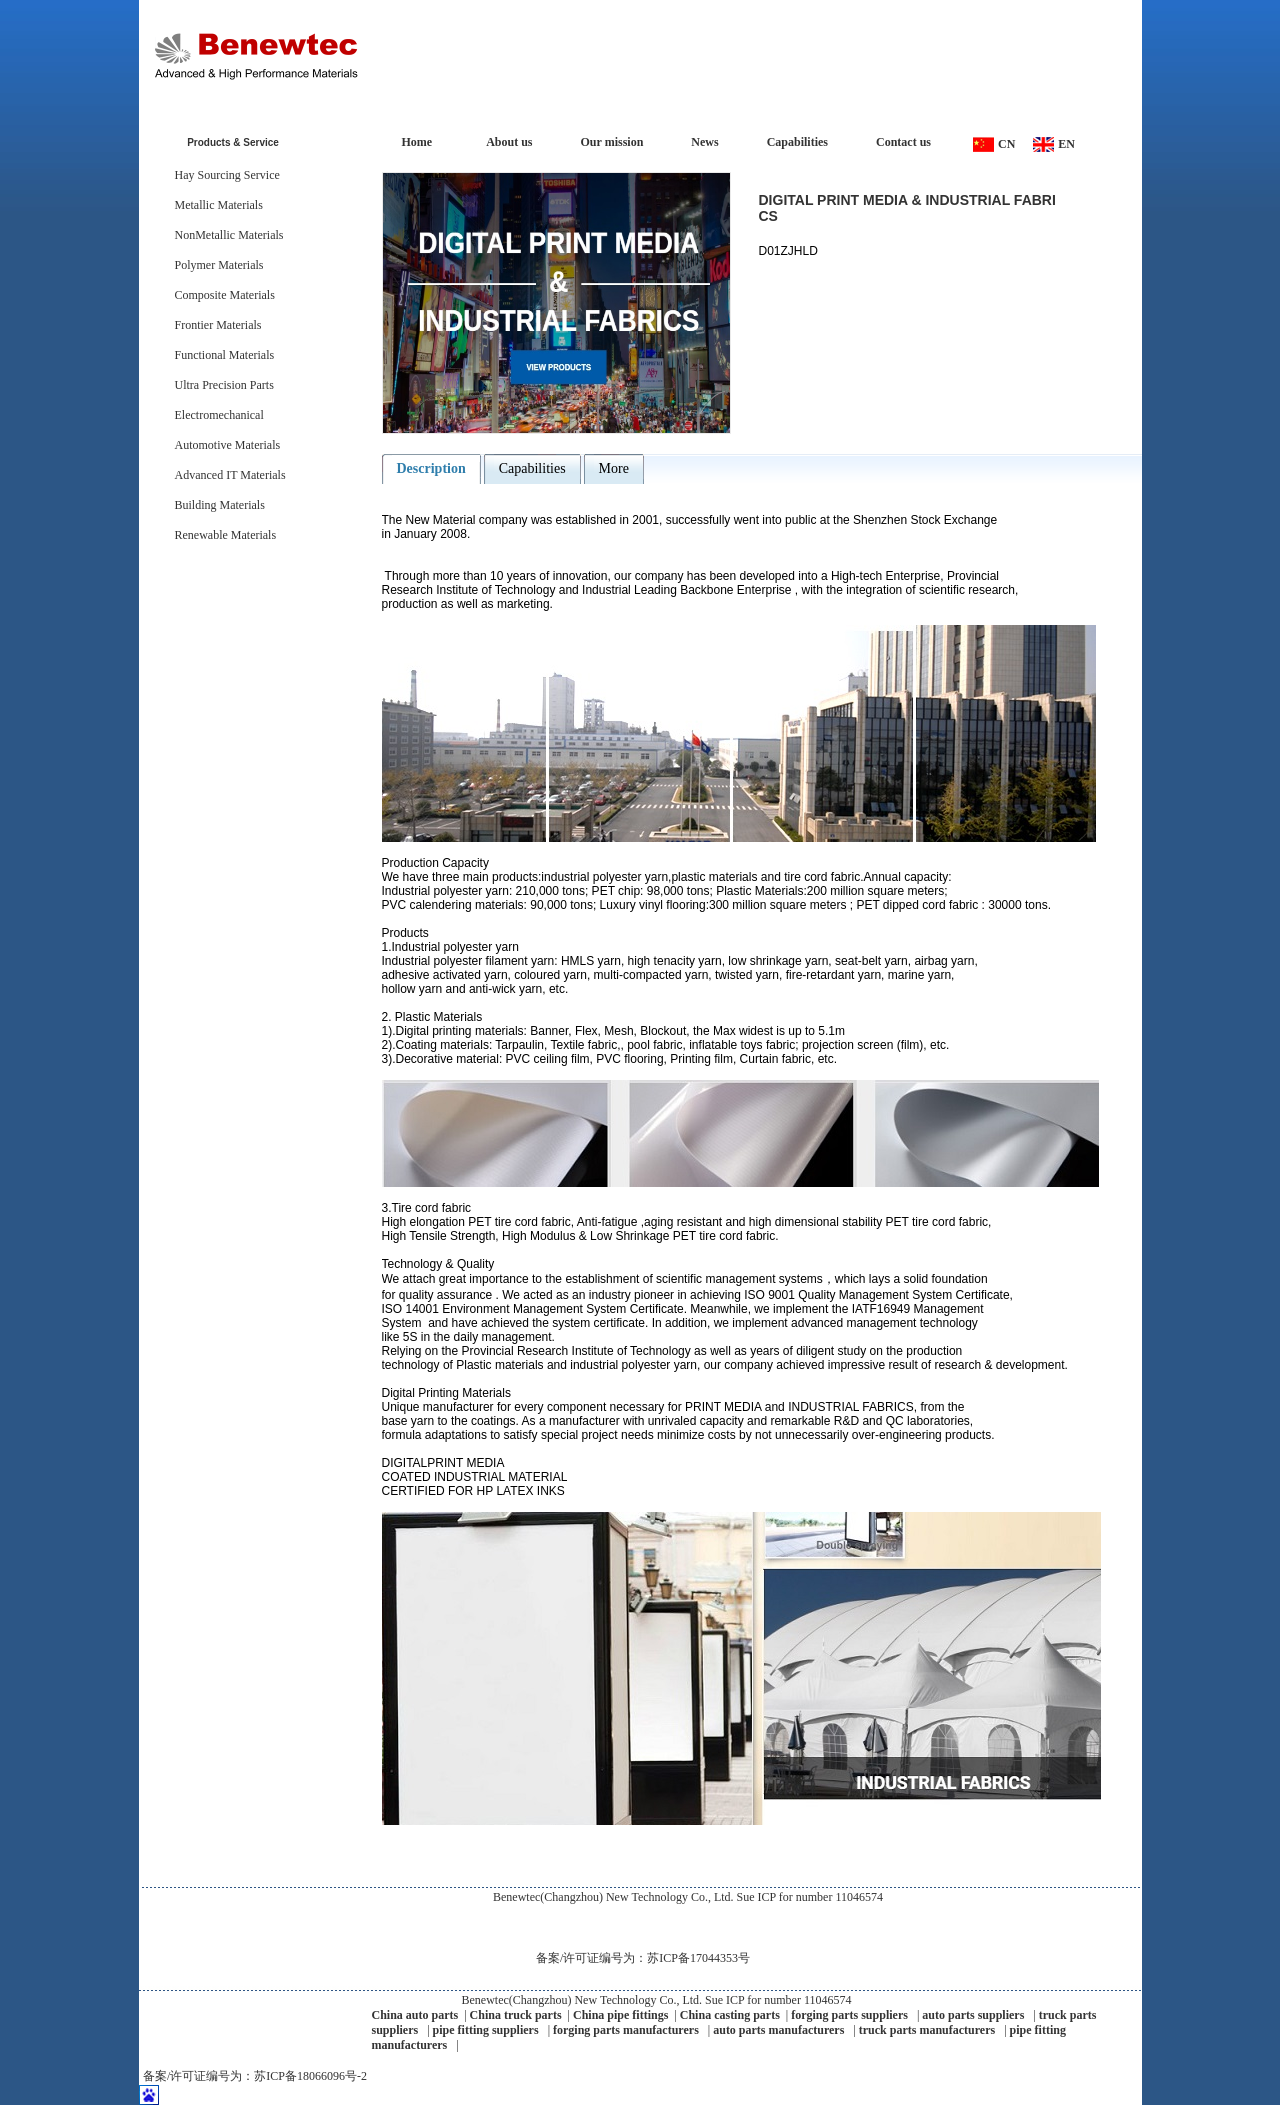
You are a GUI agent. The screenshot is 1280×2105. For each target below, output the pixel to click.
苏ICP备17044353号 (698, 1958)
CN (1006, 144)
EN (1066, 144)
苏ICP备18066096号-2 (310, 2076)
